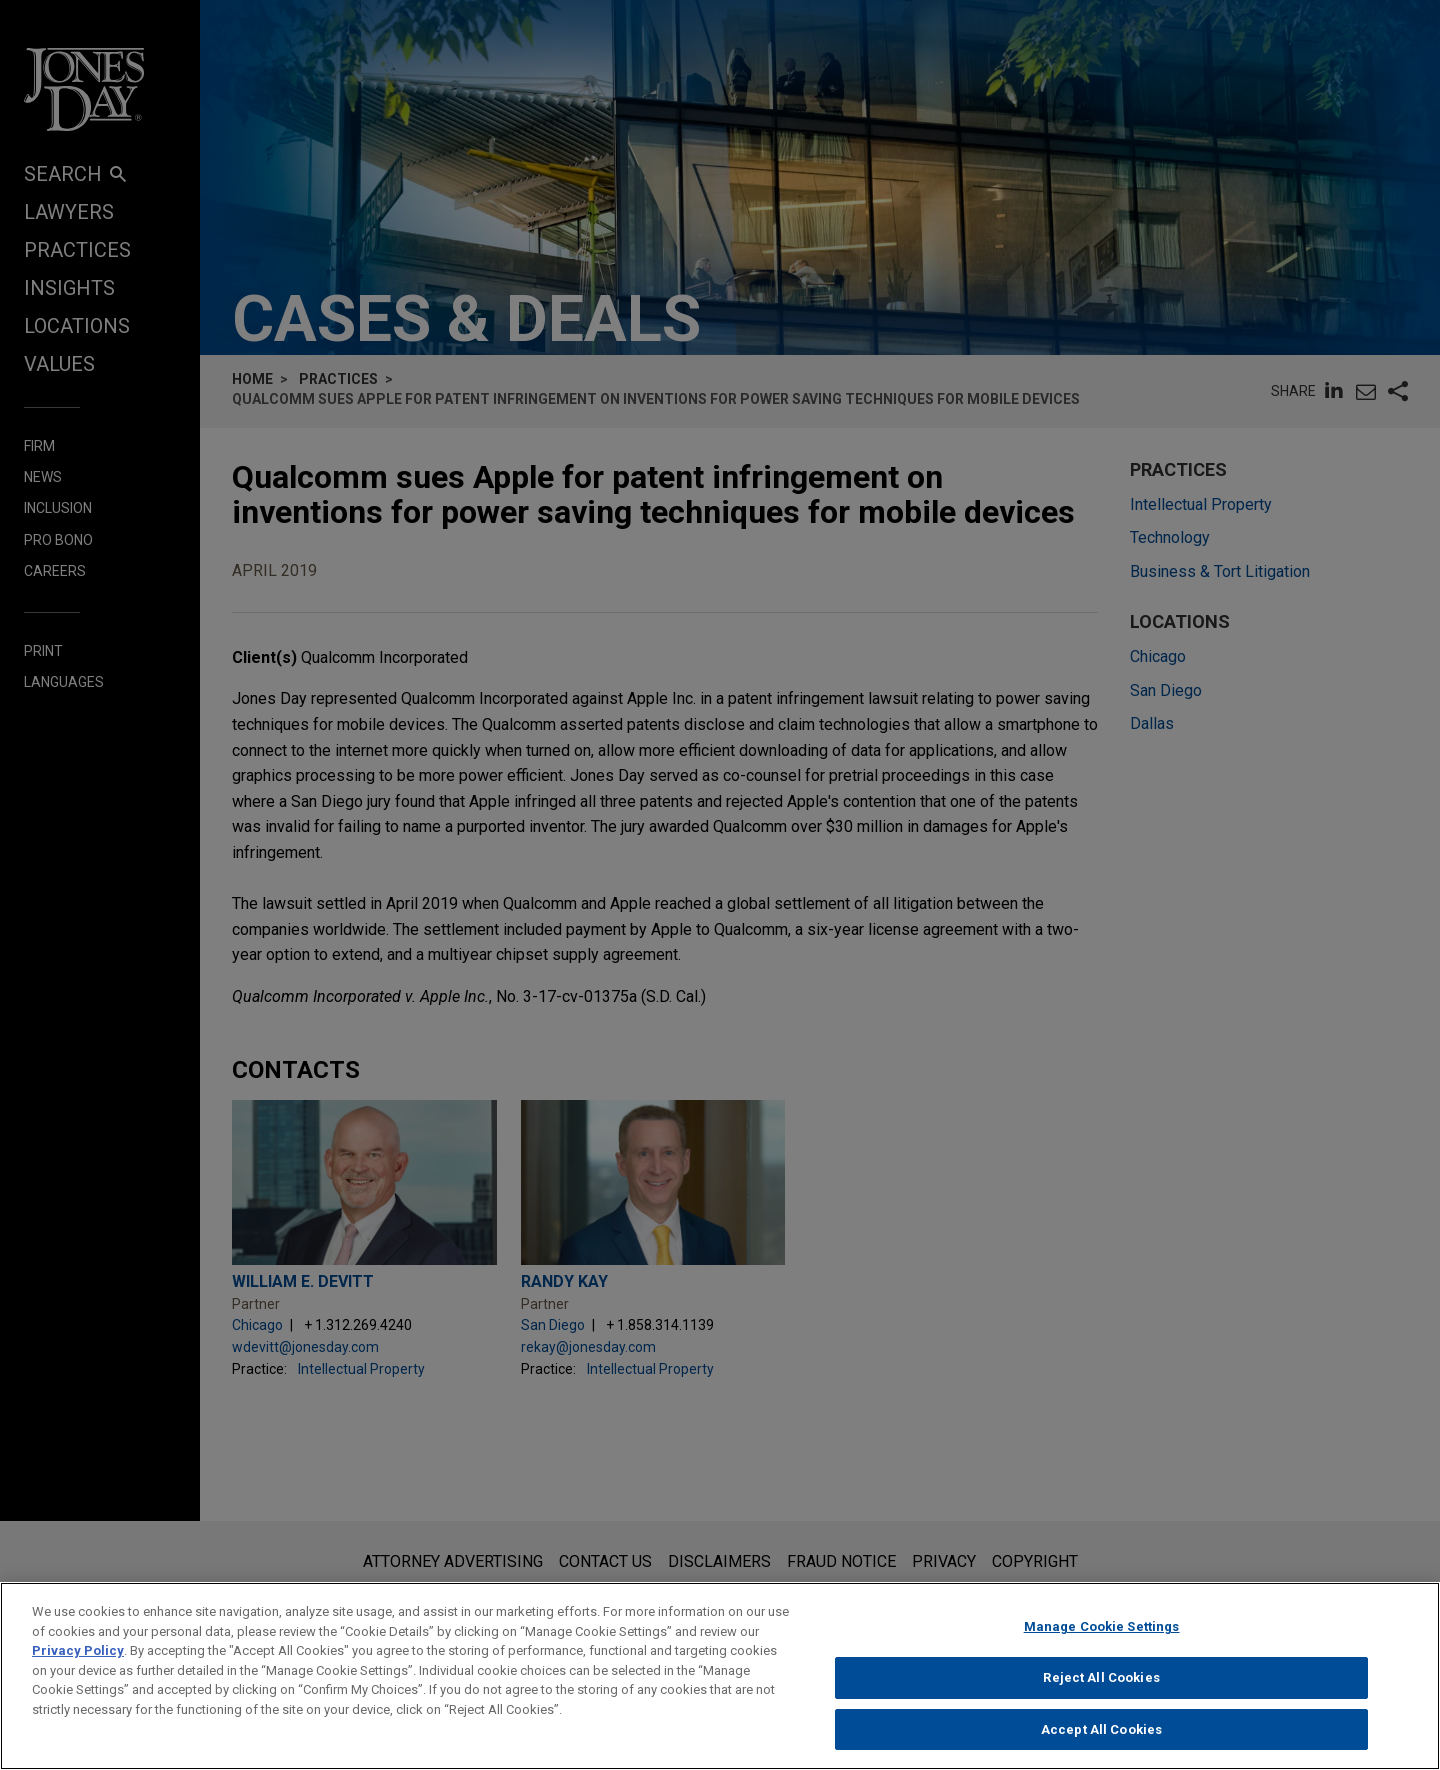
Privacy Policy (78, 1673)
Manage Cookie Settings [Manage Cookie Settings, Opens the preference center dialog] (1102, 1649)
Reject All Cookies (1101, 1700)
